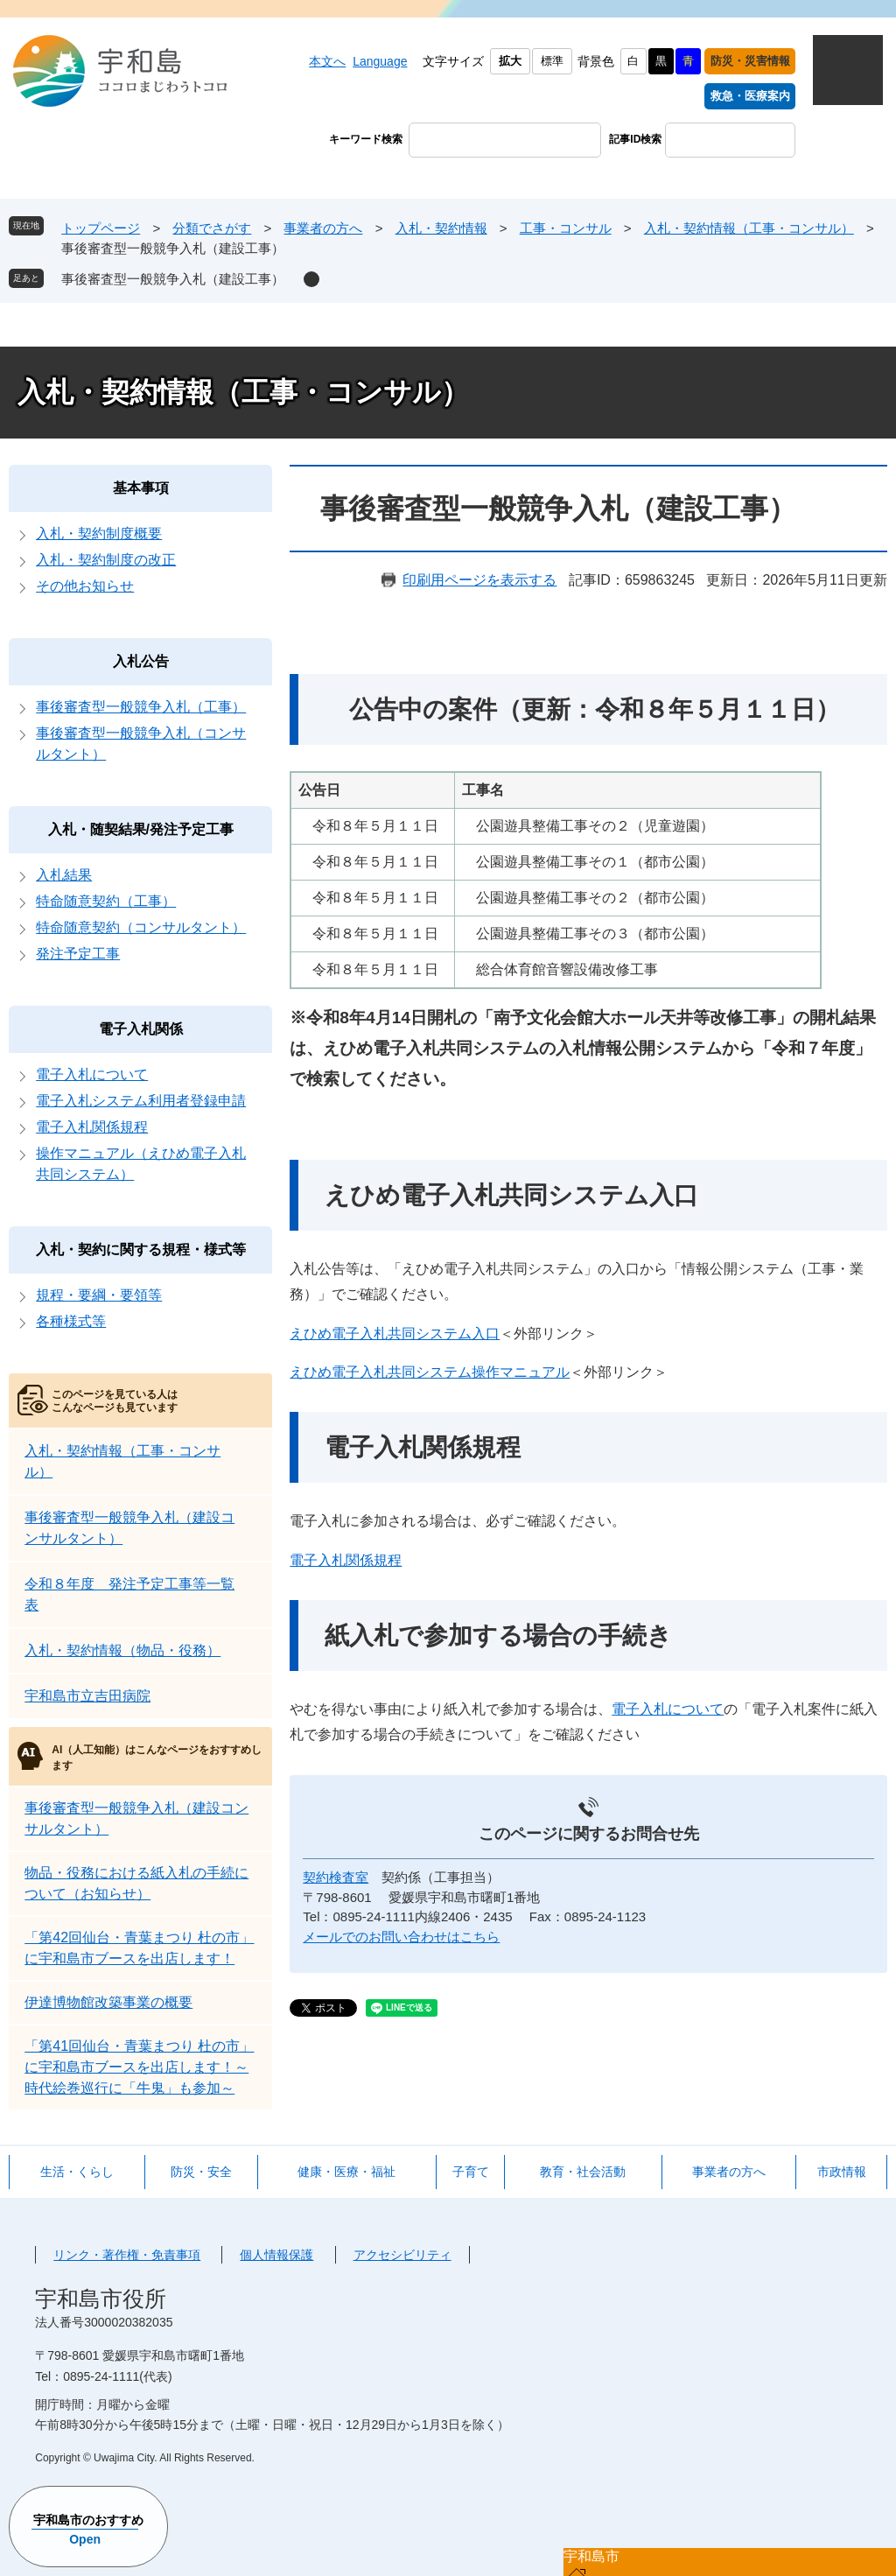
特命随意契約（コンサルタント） (141, 927)
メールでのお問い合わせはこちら (401, 1936)
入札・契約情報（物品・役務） (122, 1650)
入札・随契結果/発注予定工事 (141, 829)
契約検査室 (335, 1877)
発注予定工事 (78, 953)
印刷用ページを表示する (479, 579)
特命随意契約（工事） (106, 901)
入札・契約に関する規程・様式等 (141, 1249)
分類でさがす (211, 228)
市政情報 (841, 2172)
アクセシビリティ (403, 2255)
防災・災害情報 (750, 60)
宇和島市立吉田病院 (87, 1695)
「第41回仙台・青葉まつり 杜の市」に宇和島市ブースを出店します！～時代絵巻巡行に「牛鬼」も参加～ (139, 2067)
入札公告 (141, 661)
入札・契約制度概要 (99, 533)
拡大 (510, 60)
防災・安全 (201, 2172)
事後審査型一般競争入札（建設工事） (172, 278)
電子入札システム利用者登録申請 (141, 1100)
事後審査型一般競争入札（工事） (141, 706)
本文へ (327, 61)
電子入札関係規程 (346, 1560)
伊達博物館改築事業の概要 (108, 2002)
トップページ (100, 228)
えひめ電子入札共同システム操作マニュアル (430, 1372)
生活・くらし (77, 2172)
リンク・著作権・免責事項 (126, 2255)
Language (380, 61)
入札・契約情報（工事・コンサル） (749, 228)
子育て (470, 2172)
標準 (552, 60)
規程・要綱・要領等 (99, 1295)
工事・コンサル (566, 228)
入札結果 (64, 874)
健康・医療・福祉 (347, 2172)
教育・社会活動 (583, 2172)
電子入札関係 (141, 1028)
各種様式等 (71, 1321)
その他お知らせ (85, 586)
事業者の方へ (323, 228)
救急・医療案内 (750, 95)
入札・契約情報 (441, 228)
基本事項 (141, 488)
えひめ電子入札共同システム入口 (395, 1333)
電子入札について (668, 1709)
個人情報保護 (276, 2255)
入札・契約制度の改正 (106, 559)
